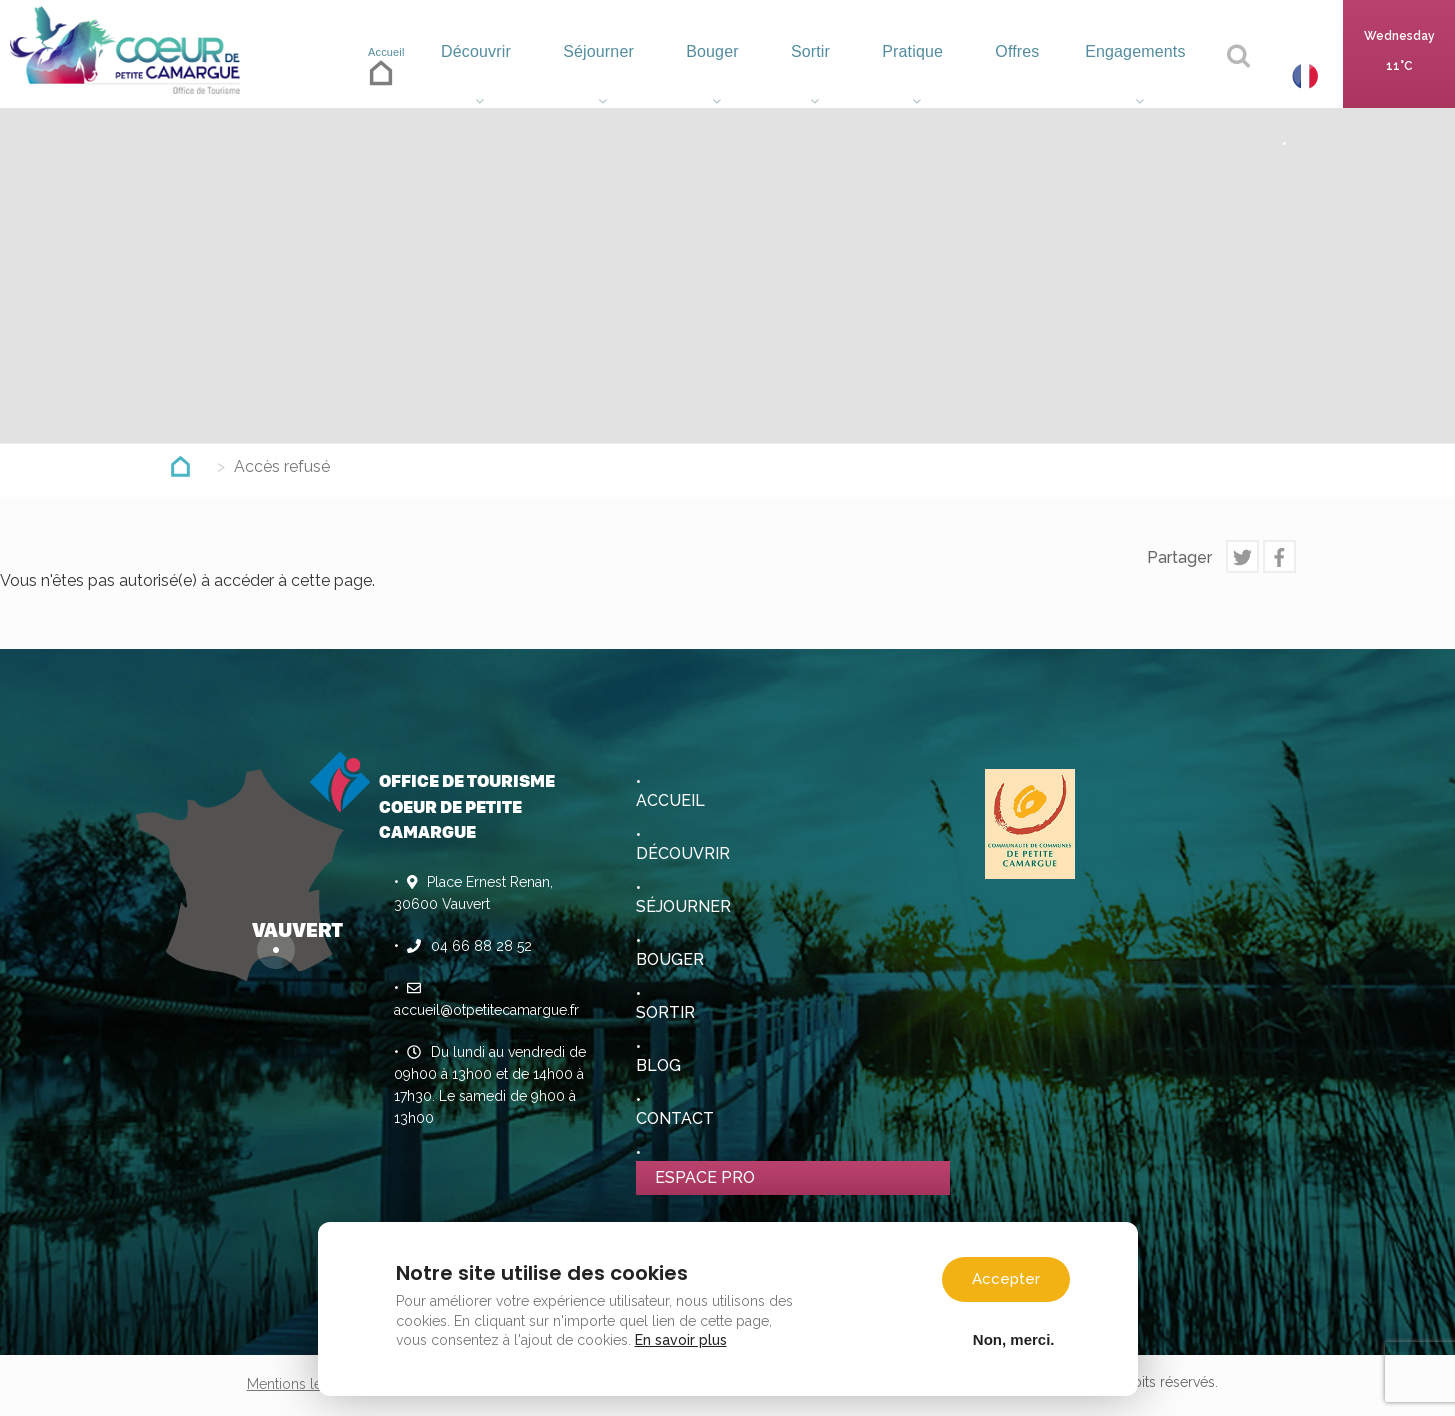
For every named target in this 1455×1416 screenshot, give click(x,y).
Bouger (716, 75)
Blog (658, 1065)
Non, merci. (1014, 1339)
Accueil (383, 70)
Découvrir (481, 75)
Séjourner (604, 75)
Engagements (1135, 75)
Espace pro (705, 1177)
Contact (675, 1118)
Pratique (911, 75)
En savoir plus (681, 1340)
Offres (1012, 75)
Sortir (810, 75)
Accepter (1006, 1279)
